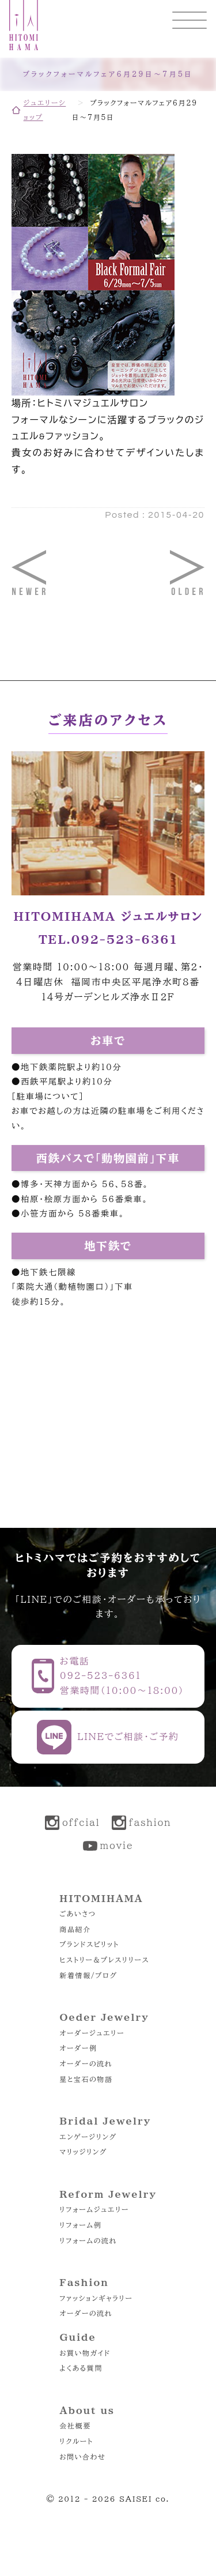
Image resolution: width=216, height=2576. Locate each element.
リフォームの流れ (87, 2240)
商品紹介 (74, 1929)
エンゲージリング (87, 2136)
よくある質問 (81, 2367)
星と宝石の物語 (85, 2079)
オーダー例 (78, 2047)
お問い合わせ (82, 2456)
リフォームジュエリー (94, 2209)
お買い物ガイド (84, 2352)
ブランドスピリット (89, 1944)
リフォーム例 (80, 2224)
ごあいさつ (77, 1913)
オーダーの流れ (85, 2063)
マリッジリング (83, 2151)
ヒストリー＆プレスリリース (104, 1959)
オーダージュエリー (91, 2032)
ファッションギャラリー (95, 2298)
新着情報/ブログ (88, 1975)
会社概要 (74, 2425)
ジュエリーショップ (45, 110)
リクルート (76, 2441)
